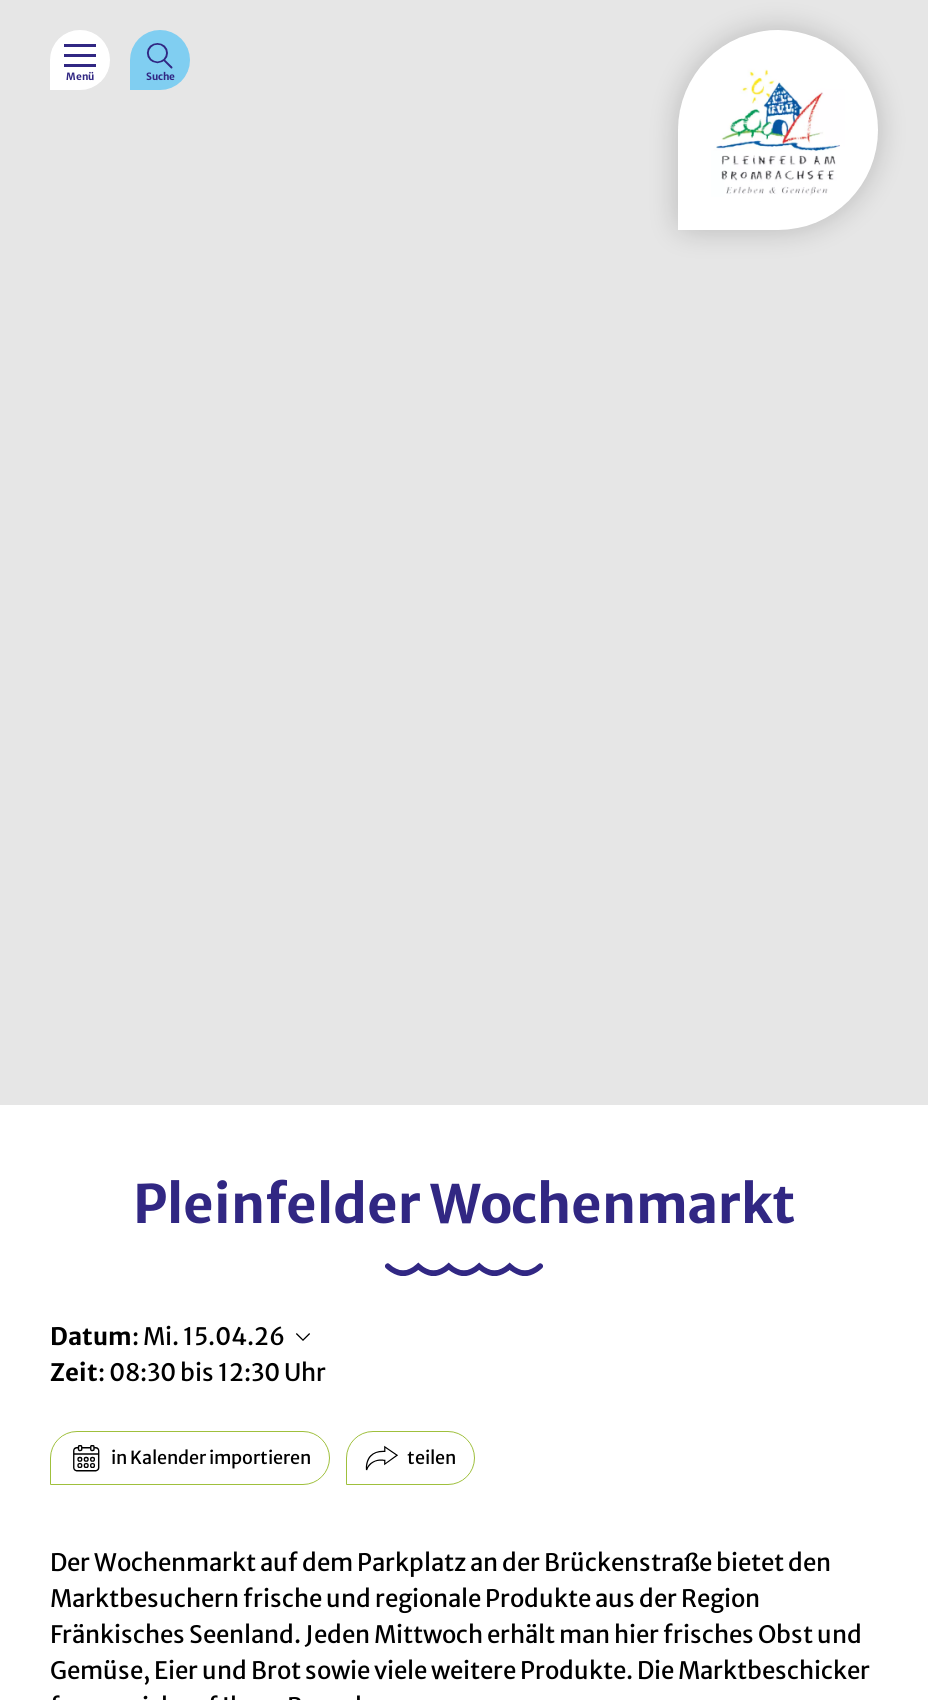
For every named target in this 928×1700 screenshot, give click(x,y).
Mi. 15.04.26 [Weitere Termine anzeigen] (214, 1336)
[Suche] (160, 60)
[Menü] (80, 60)
